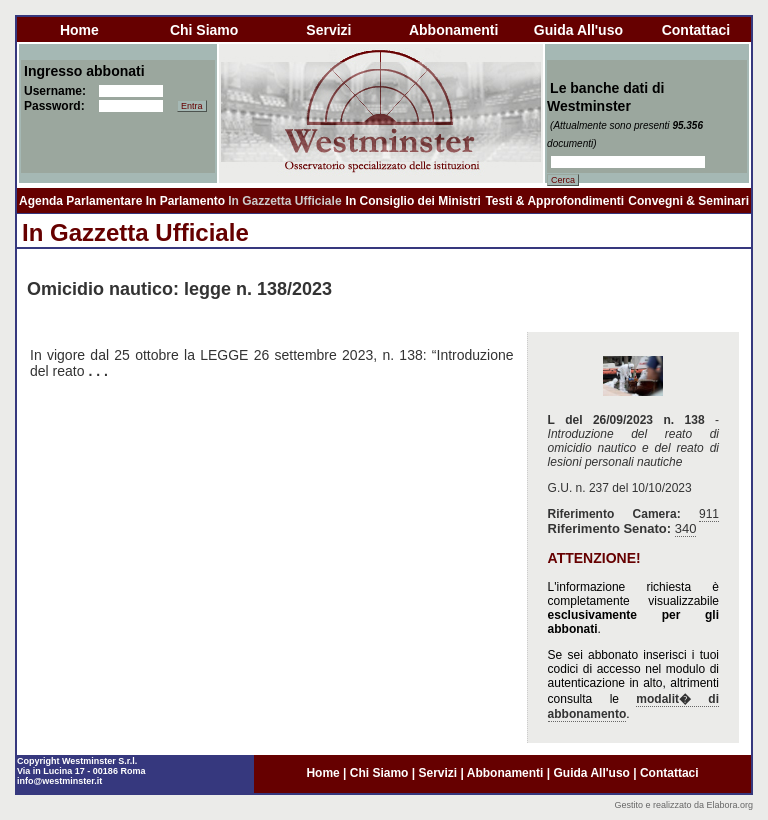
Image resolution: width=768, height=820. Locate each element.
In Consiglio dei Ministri (413, 201)
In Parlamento (185, 201)
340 (686, 528)
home (79, 30)
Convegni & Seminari (688, 201)
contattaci (696, 30)
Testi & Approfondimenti (554, 201)
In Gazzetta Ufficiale (284, 201)
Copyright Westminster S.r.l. (77, 761)
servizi (328, 30)
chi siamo (204, 30)
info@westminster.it (59, 781)
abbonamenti (453, 30)
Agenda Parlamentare (80, 201)
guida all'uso (578, 30)
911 (709, 514)
